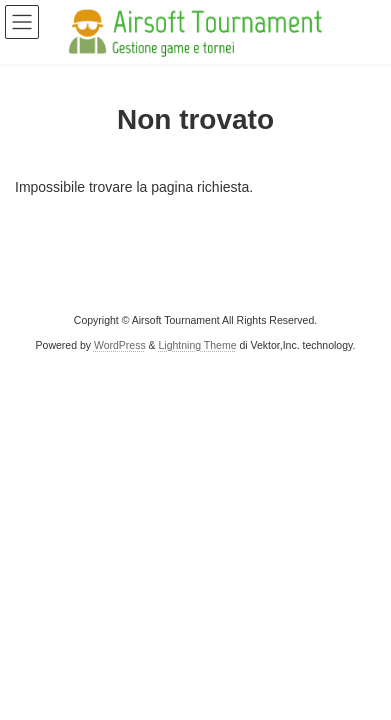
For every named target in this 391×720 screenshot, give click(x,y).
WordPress (120, 345)
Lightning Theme (198, 345)
